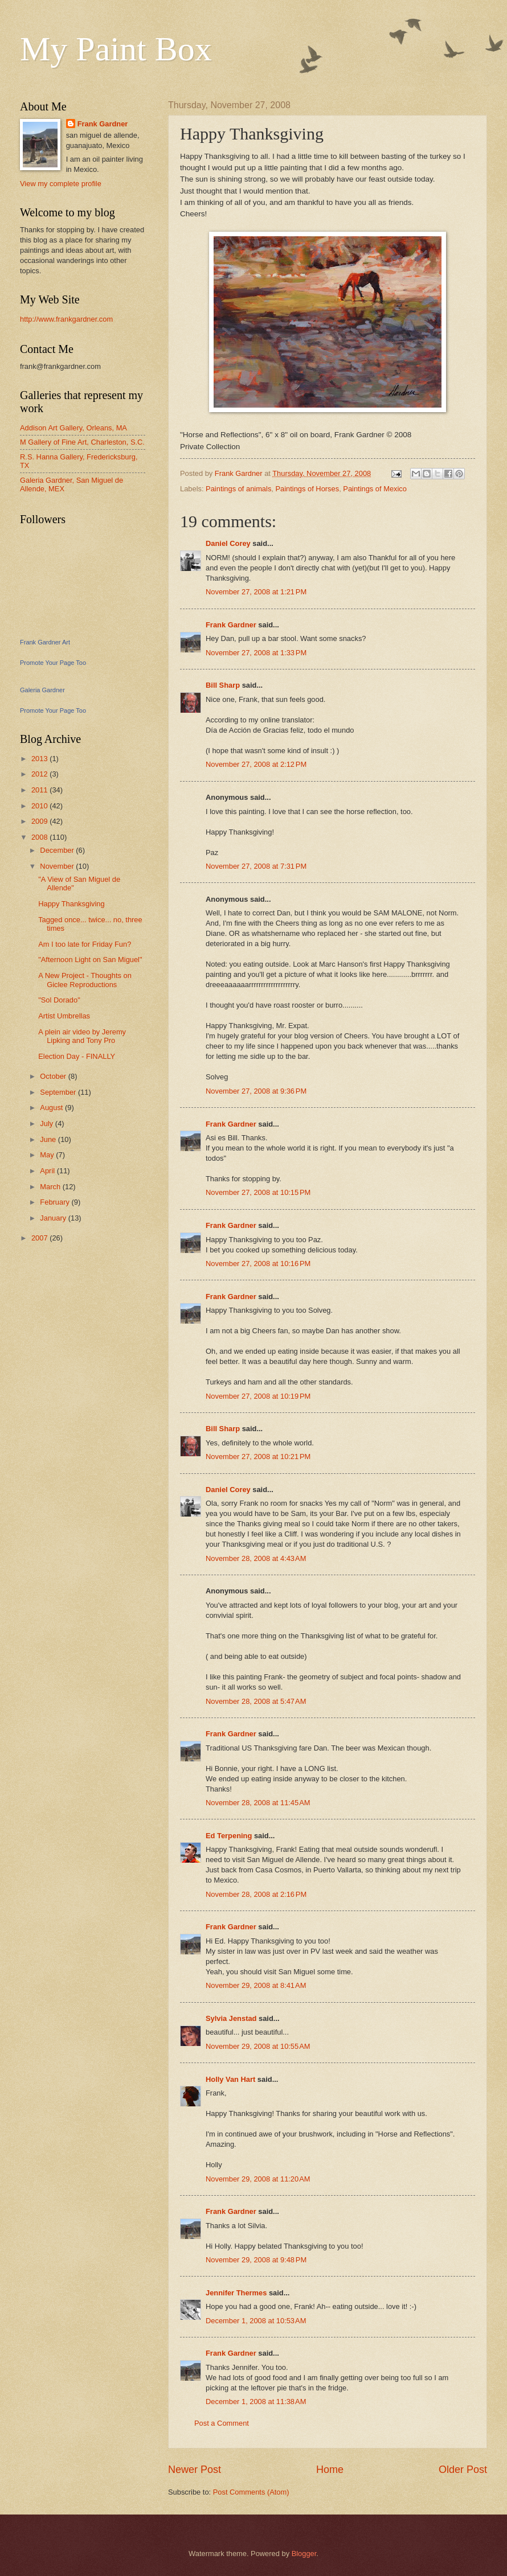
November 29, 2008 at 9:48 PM (256, 2259)
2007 (40, 1238)
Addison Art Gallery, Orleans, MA (73, 428)
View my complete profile (60, 183)
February (55, 1202)
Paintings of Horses (308, 488)
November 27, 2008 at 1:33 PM (256, 652)
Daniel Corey (228, 543)
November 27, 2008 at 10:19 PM (258, 1396)
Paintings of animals (238, 488)
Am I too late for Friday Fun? (84, 944)
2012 (40, 774)
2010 (40, 806)
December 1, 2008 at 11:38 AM (256, 2401)
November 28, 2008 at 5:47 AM (256, 1701)
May (48, 1155)
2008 (40, 837)
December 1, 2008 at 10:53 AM (256, 2320)
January (54, 1218)
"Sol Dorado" (59, 1000)
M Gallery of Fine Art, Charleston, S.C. (82, 442)
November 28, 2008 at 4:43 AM (256, 1558)
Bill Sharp (223, 685)
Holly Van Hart (230, 2079)
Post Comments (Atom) (251, 2492)
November (58, 866)
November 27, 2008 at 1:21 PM (256, 591)
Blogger (304, 2553)
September (59, 1092)
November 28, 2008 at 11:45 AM (258, 1802)
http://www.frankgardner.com (66, 319)
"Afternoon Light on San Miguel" (90, 959)
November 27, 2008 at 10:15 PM (258, 1192)
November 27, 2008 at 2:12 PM (256, 764)
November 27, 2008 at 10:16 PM (258, 1263)
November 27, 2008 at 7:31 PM (256, 866)
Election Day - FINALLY (76, 1056)
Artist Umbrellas (64, 1016)
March (51, 1186)
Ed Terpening (229, 1835)
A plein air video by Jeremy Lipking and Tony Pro (82, 1036)
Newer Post (194, 2469)
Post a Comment (221, 2423)
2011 (40, 790)
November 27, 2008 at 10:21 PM (258, 1456)
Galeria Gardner (42, 690)
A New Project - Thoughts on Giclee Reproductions (85, 979)
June (49, 1139)
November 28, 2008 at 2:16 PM (256, 1894)
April (48, 1170)
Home (330, 2469)
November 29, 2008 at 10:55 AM (258, 2046)
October (54, 1076)
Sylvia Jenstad (231, 2018)
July (47, 1123)
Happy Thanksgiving (71, 903)
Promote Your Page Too (53, 662)
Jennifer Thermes (236, 2293)
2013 (40, 758)
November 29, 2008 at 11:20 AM (258, 2179)
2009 (40, 821)
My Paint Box (116, 49)
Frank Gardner (231, 625)
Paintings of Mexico (375, 488)
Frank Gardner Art (45, 642)
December (58, 850)
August (52, 1107)
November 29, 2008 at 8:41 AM (256, 1985)
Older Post (463, 2469)
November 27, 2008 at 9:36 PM (256, 1091)
